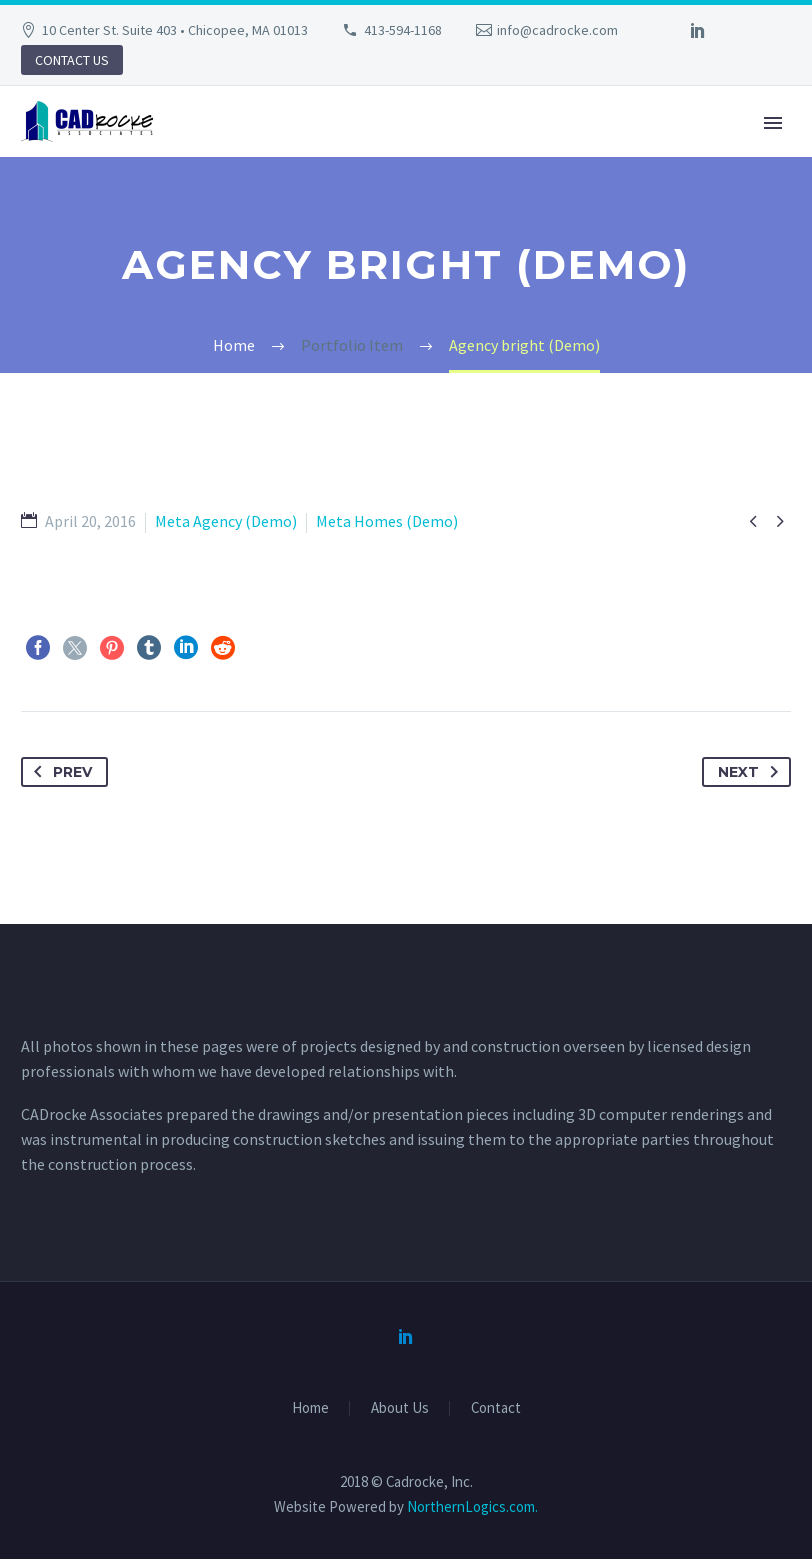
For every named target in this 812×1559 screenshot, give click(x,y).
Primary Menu (773, 123)
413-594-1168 (403, 30)
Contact (496, 1408)
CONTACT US (72, 60)
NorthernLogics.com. (472, 1506)
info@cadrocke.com (557, 30)
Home (310, 1408)
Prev (59, 772)
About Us (400, 1408)
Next (752, 772)
